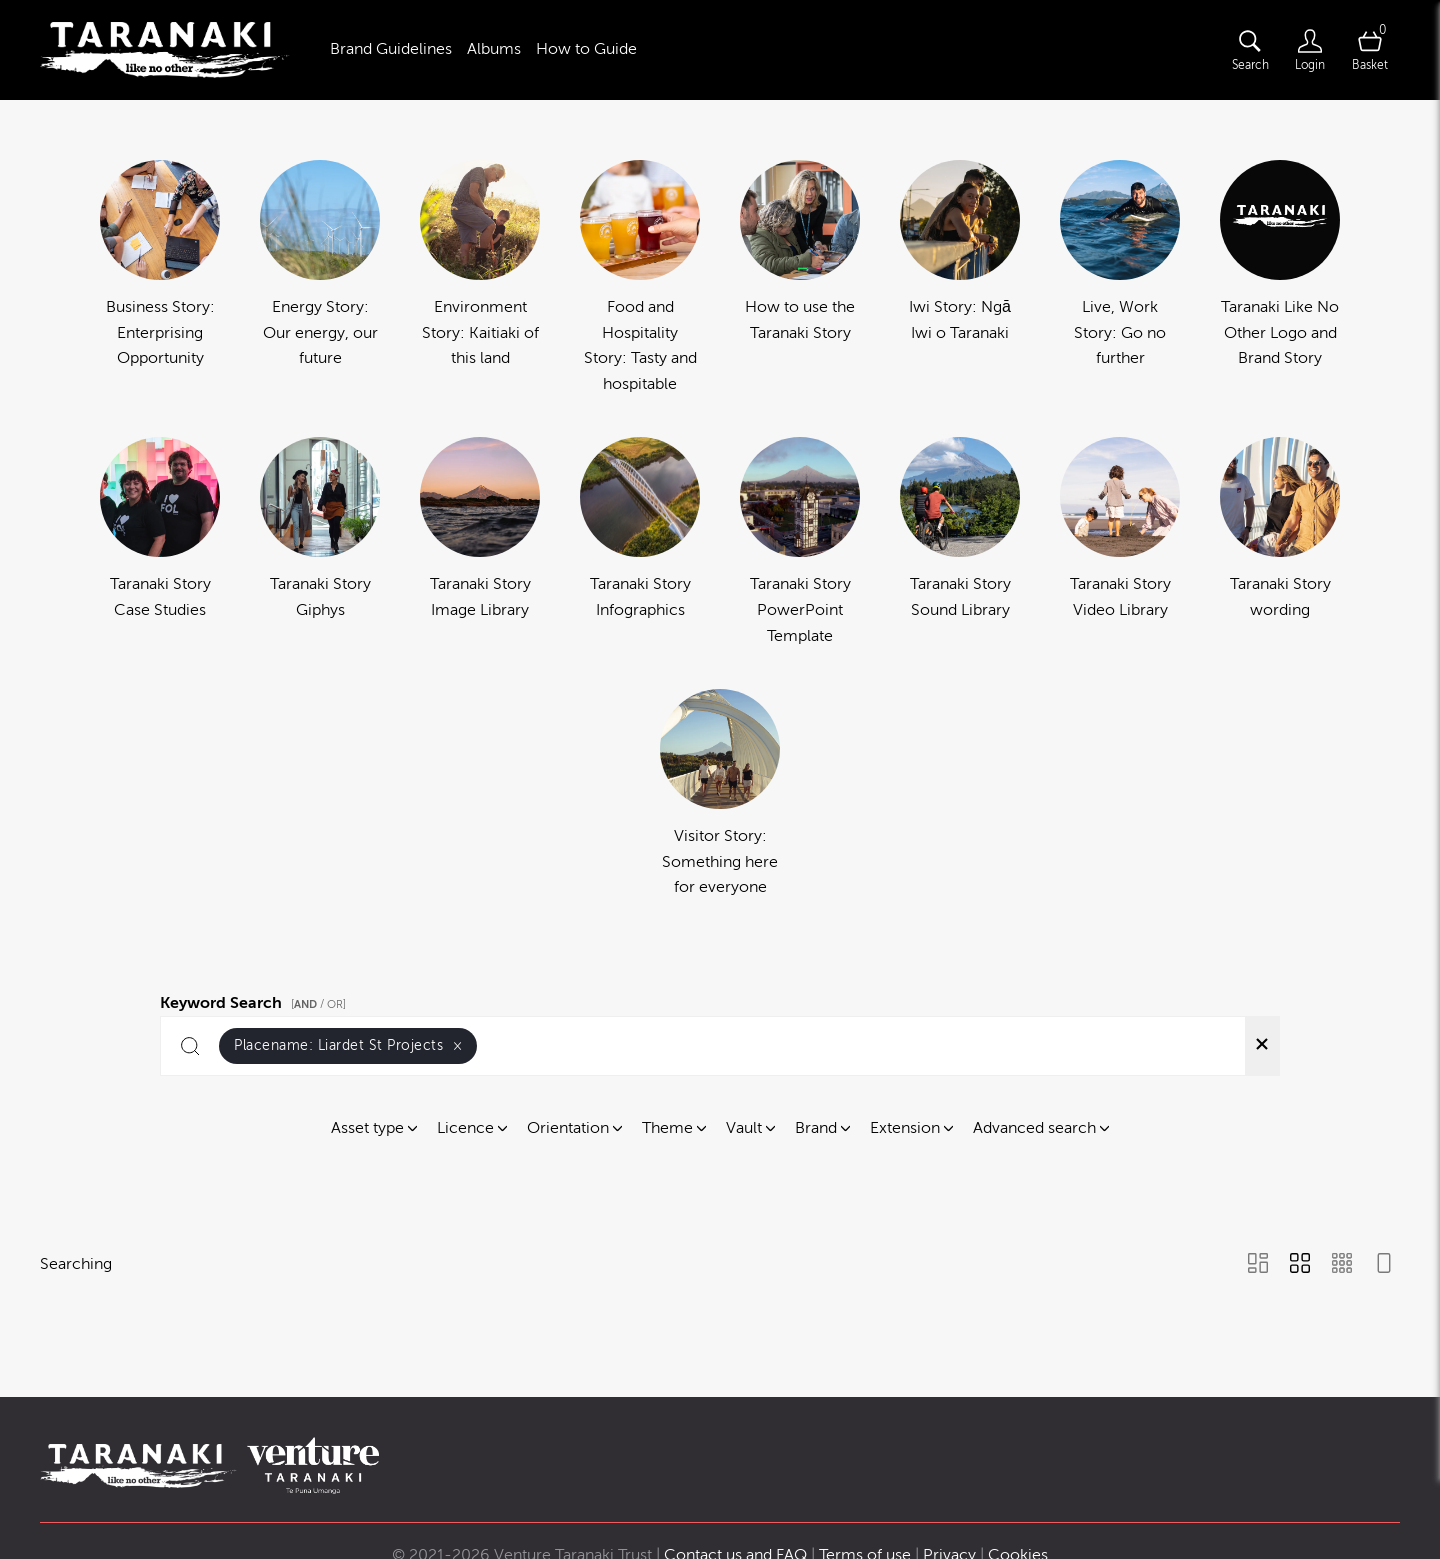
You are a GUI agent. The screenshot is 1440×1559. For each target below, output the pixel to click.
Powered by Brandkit (720, 1518)
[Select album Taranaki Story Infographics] (640, 543)
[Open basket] (1370, 50)
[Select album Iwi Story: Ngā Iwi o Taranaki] (960, 278)
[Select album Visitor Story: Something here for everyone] (720, 795)
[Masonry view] (1258, 1265)
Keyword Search (256, 1000)
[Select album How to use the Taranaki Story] (800, 278)
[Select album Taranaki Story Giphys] (320, 543)
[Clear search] (1262, 1046)
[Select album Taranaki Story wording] (1280, 543)
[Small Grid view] (1342, 1265)
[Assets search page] (1250, 50)
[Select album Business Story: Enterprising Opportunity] (160, 278)
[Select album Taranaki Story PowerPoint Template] (800, 543)
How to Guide (586, 49)
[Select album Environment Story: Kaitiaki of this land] (480, 278)
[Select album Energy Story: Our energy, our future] (320, 278)
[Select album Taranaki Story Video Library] (1120, 543)
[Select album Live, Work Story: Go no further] (1120, 278)
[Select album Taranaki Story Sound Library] (960, 543)
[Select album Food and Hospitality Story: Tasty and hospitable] (640, 278)
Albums (494, 49)
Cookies (1018, 1476)
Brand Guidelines (391, 49)
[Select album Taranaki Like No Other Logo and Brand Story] (1280, 278)
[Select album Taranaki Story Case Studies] (160, 543)
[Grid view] (1300, 1265)
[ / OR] (318, 1004)
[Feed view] (1384, 1265)
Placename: (348, 1045)
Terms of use (865, 1476)
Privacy (949, 1476)
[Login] (1310, 50)
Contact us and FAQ (735, 1476)
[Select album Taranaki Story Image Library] (480, 543)
